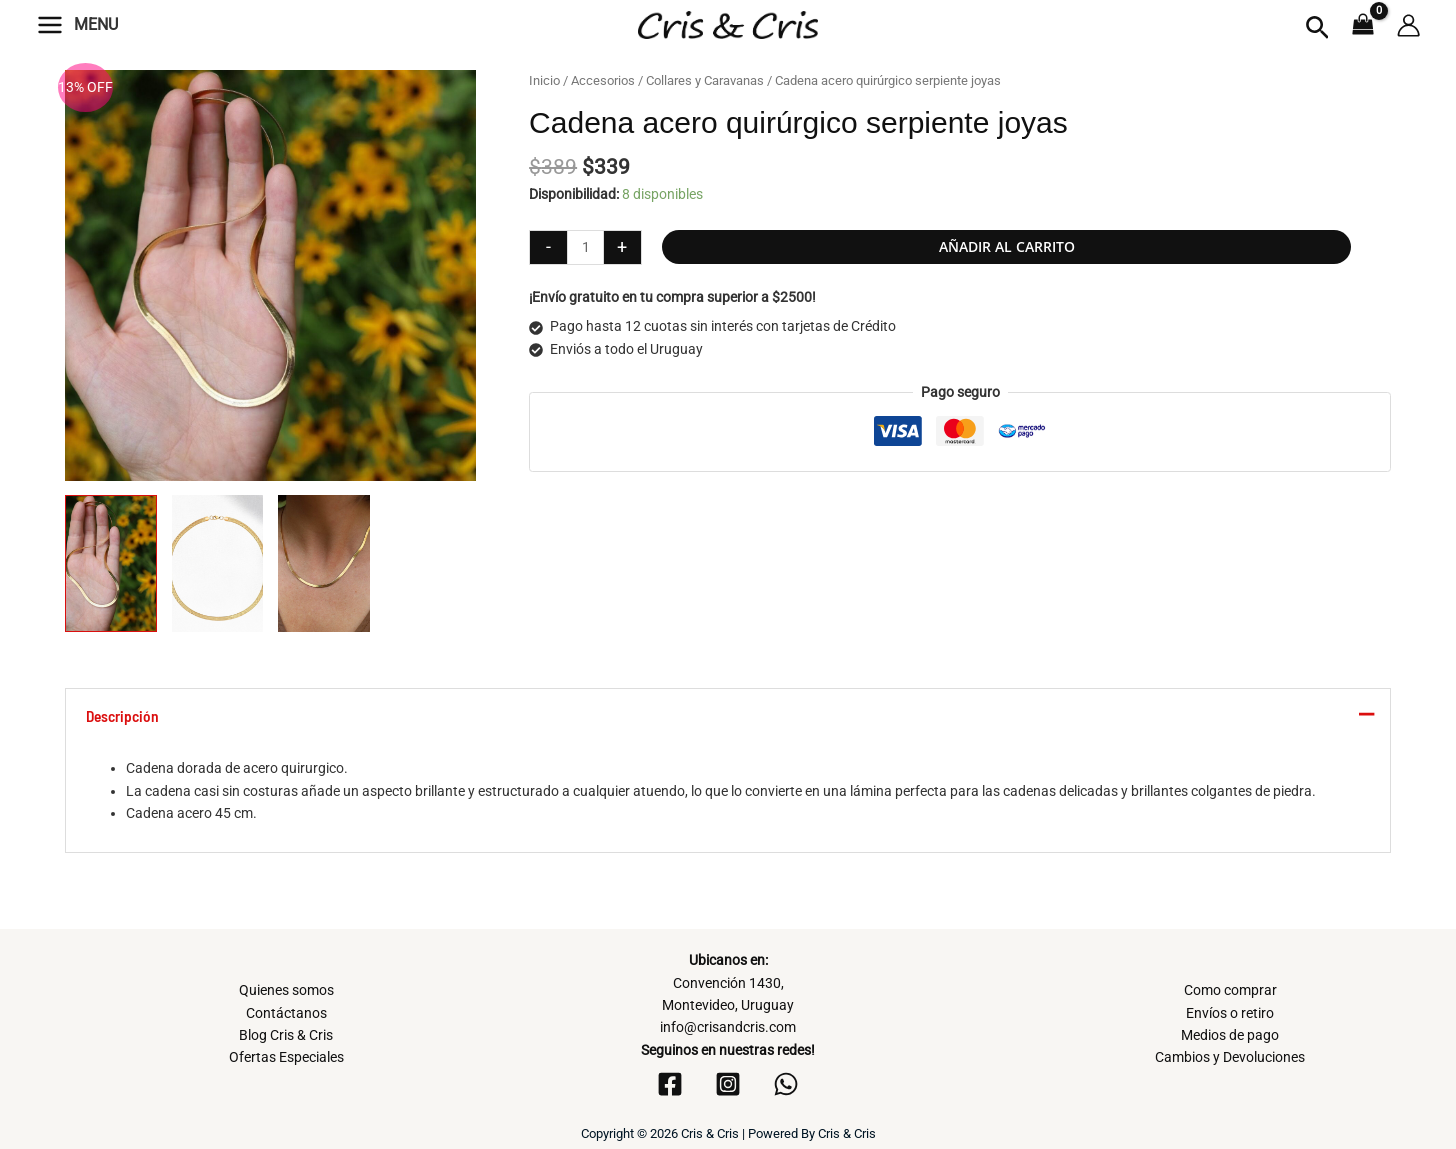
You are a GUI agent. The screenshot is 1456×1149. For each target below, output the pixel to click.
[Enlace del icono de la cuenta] (1408, 25)
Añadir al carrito (1007, 246)
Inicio (544, 80)
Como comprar (1230, 990)
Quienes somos (286, 990)
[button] (1317, 28)
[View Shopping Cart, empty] (1363, 26)
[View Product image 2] (218, 563)
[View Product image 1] (111, 563)
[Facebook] (670, 1084)
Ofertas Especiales (286, 1057)
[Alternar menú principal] (49, 25)
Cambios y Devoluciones (1230, 1057)
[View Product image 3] (324, 563)
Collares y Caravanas (705, 80)
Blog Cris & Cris (286, 1035)
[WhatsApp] (786, 1084)
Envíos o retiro (1230, 1013)
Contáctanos (286, 1013)
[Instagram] (728, 1084)
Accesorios (603, 80)
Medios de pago (1230, 1035)
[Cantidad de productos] (585, 247)
